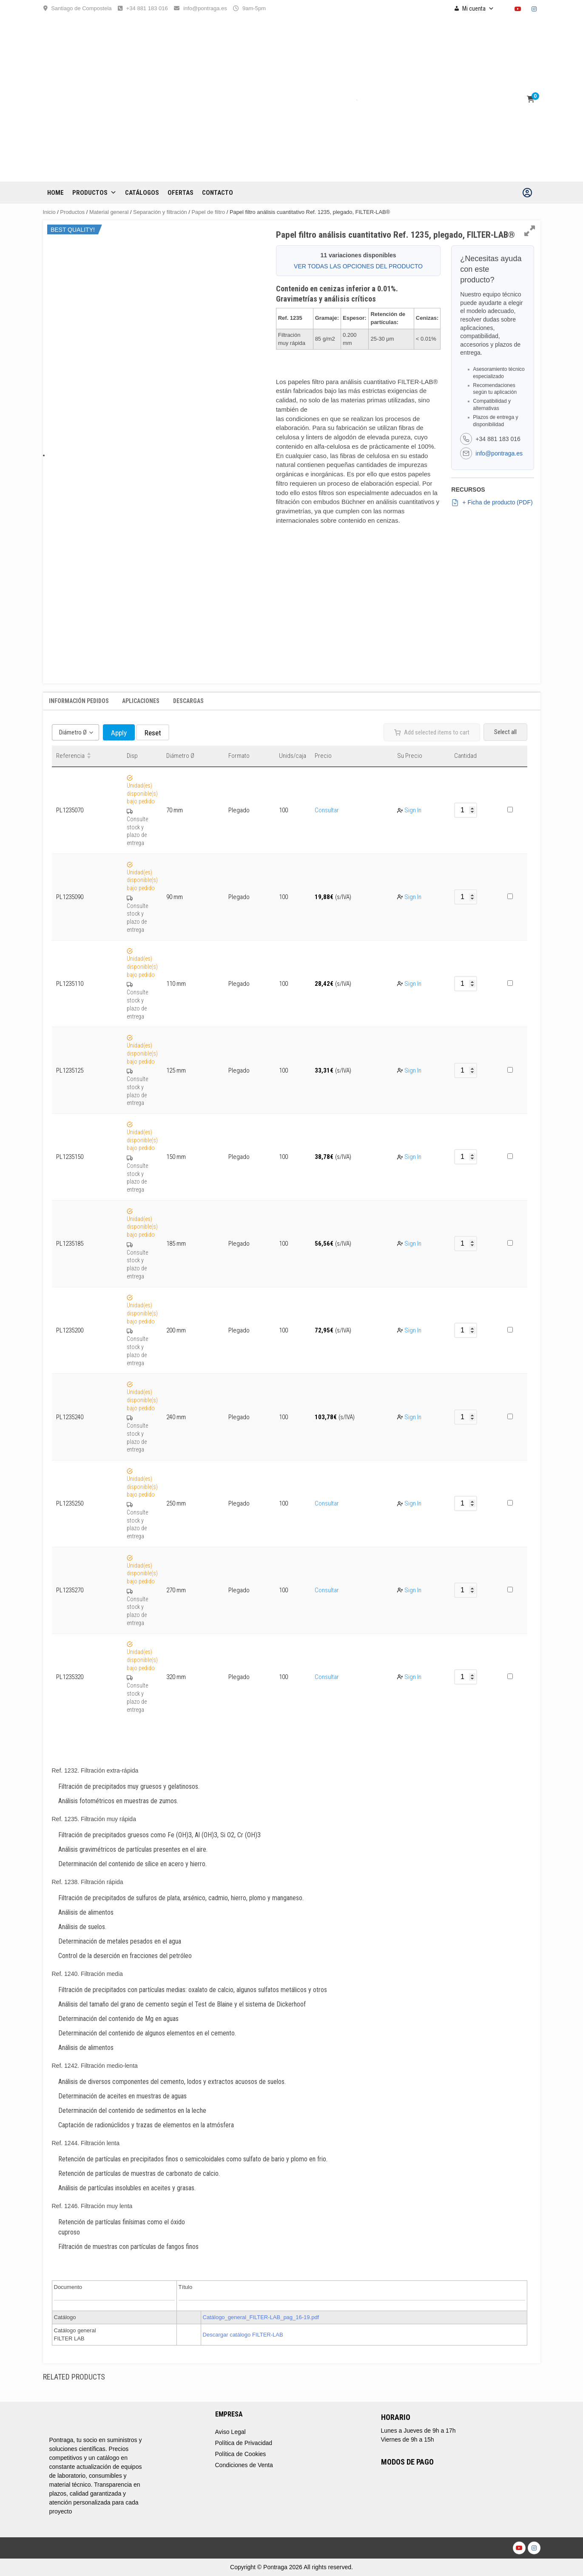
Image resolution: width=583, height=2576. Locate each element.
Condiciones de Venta (244, 2465)
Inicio (49, 212)
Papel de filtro (208, 212)
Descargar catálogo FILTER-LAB (243, 2334)
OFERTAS (180, 192)
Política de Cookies (240, 2454)
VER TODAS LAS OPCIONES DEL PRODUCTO (358, 266)
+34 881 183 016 (147, 8)
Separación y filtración (160, 212)
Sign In (412, 810)
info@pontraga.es (205, 8)
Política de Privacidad (244, 2442)
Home (55, 192)
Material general (108, 212)
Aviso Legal (230, 2431)
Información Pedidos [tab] (79, 700)
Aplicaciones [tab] (140, 700)
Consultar (327, 810)
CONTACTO (217, 192)
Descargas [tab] (188, 700)
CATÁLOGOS (142, 192)
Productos (94, 192)
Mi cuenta (478, 8)
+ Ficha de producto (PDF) (491, 503)
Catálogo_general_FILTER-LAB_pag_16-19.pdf (261, 2317)
